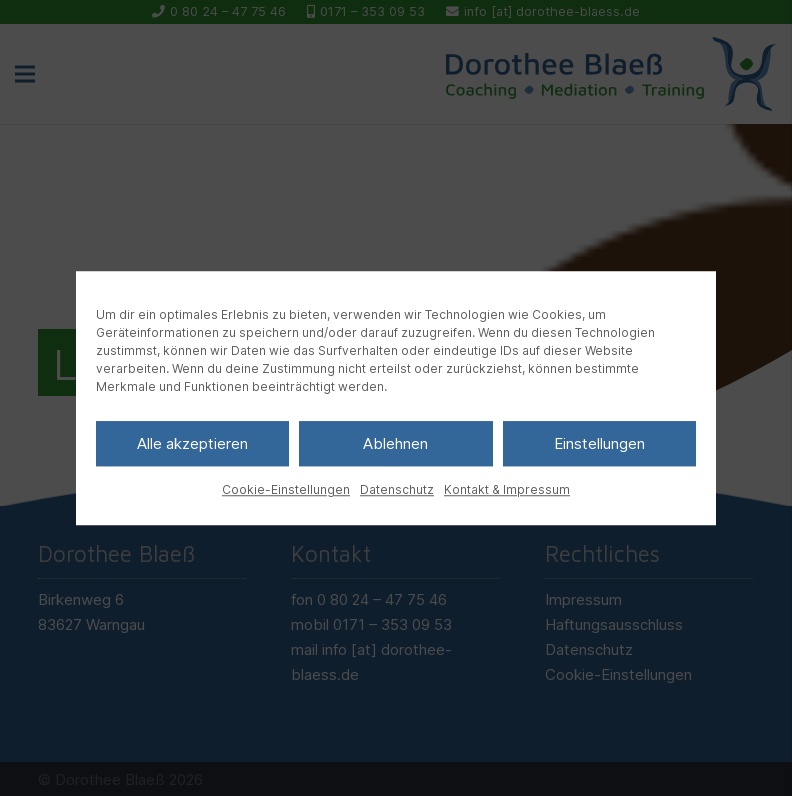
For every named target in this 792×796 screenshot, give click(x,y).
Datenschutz (397, 489)
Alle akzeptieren (192, 443)
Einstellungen (599, 443)
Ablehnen (395, 443)
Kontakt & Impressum (507, 489)
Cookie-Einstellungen (286, 489)
